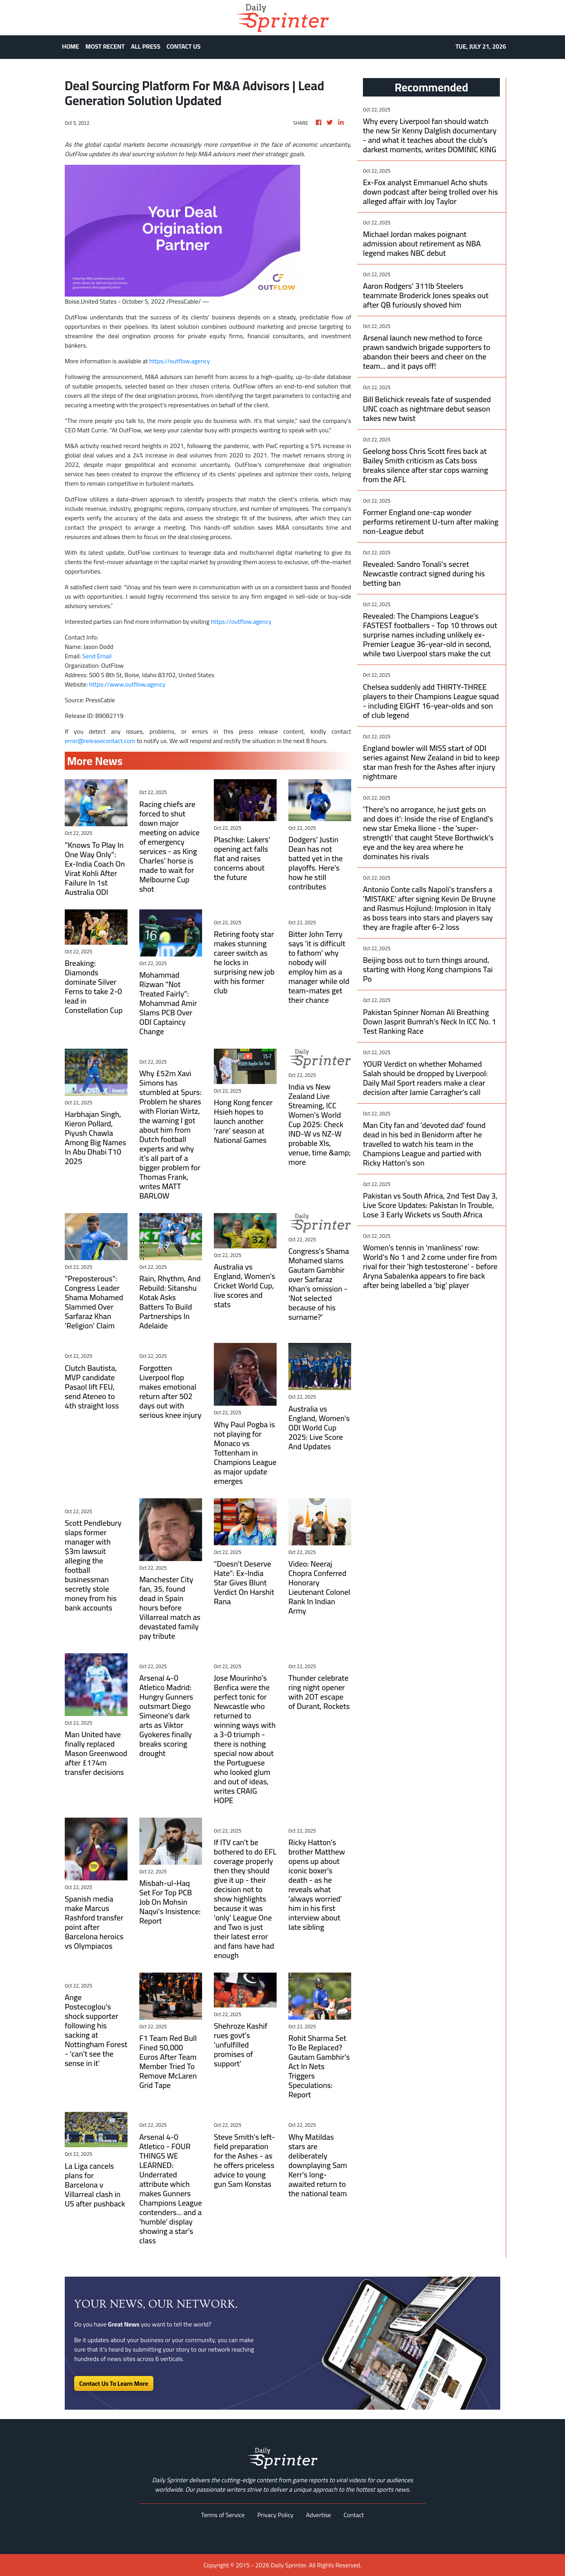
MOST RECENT (105, 46)
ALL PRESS (145, 46)
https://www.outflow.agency (127, 684)
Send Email (97, 656)
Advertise (318, 2515)
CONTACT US (184, 46)
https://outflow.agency (179, 361)
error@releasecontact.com (100, 741)
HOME (70, 46)
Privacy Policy (275, 2515)
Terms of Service (223, 2515)
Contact (354, 2515)
